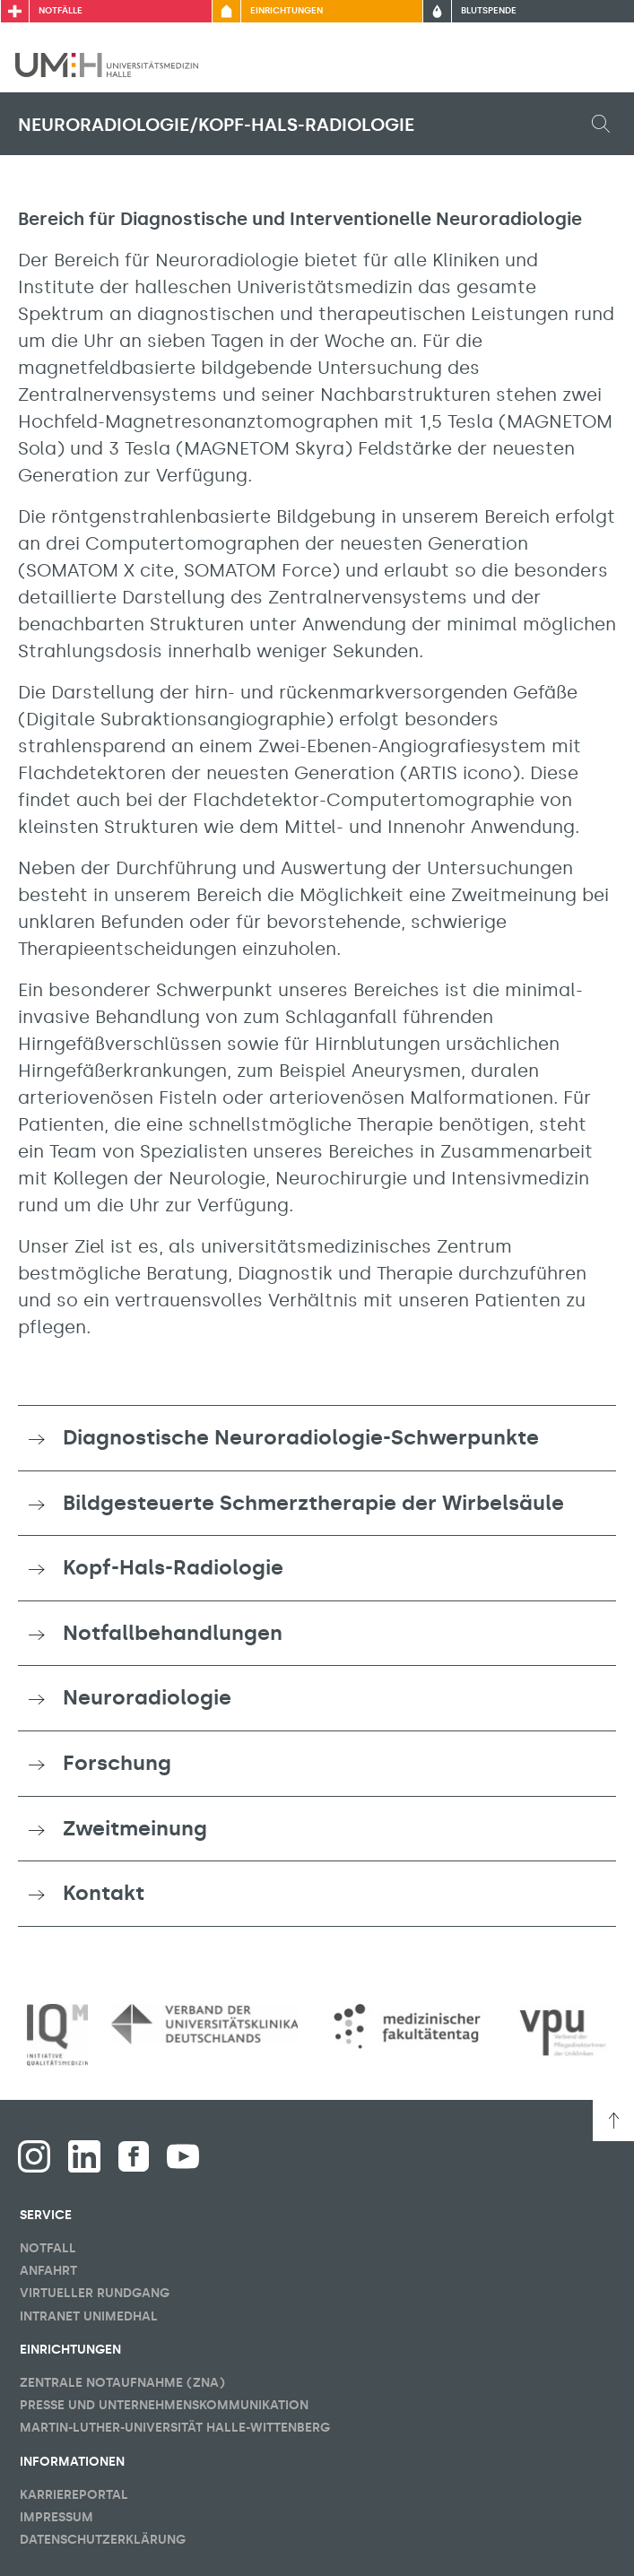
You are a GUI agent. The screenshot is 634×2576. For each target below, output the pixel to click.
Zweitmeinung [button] (135, 1828)
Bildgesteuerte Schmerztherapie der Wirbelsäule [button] (313, 1502)
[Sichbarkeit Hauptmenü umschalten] (595, 65)
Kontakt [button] (103, 1892)
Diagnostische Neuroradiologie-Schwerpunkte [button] (301, 1437)
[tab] (317, 1438)
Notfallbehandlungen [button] (172, 1632)
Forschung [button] (117, 1762)
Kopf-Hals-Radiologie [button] (173, 1567)
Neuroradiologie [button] (147, 1697)
